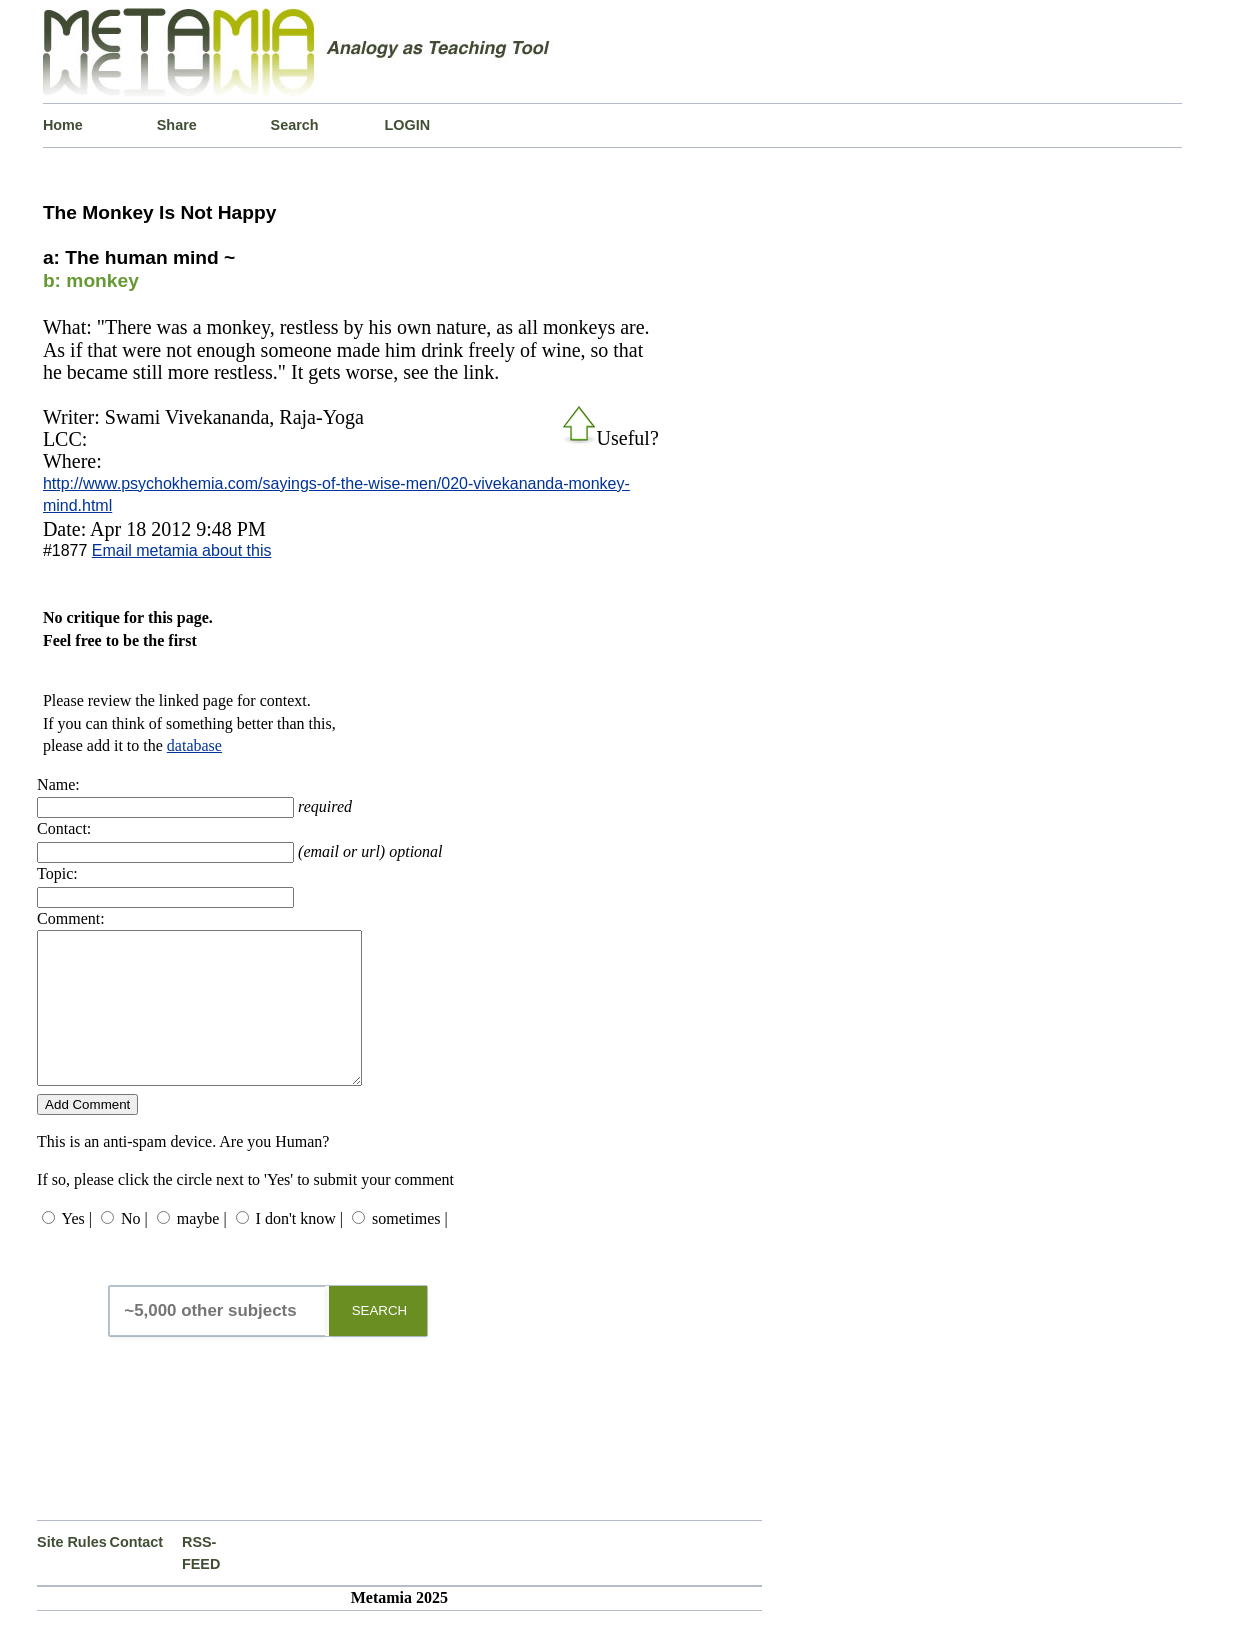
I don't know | (299, 1248)
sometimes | (410, 1248)
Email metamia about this (182, 550)
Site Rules (72, 1572)
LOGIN (407, 125)
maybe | (202, 1248)
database (194, 745)
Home (63, 125)
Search (295, 125)
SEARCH (380, 1340)
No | (134, 1248)
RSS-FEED (201, 1583)
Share (177, 125)
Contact (137, 1572)
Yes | (76, 1248)
